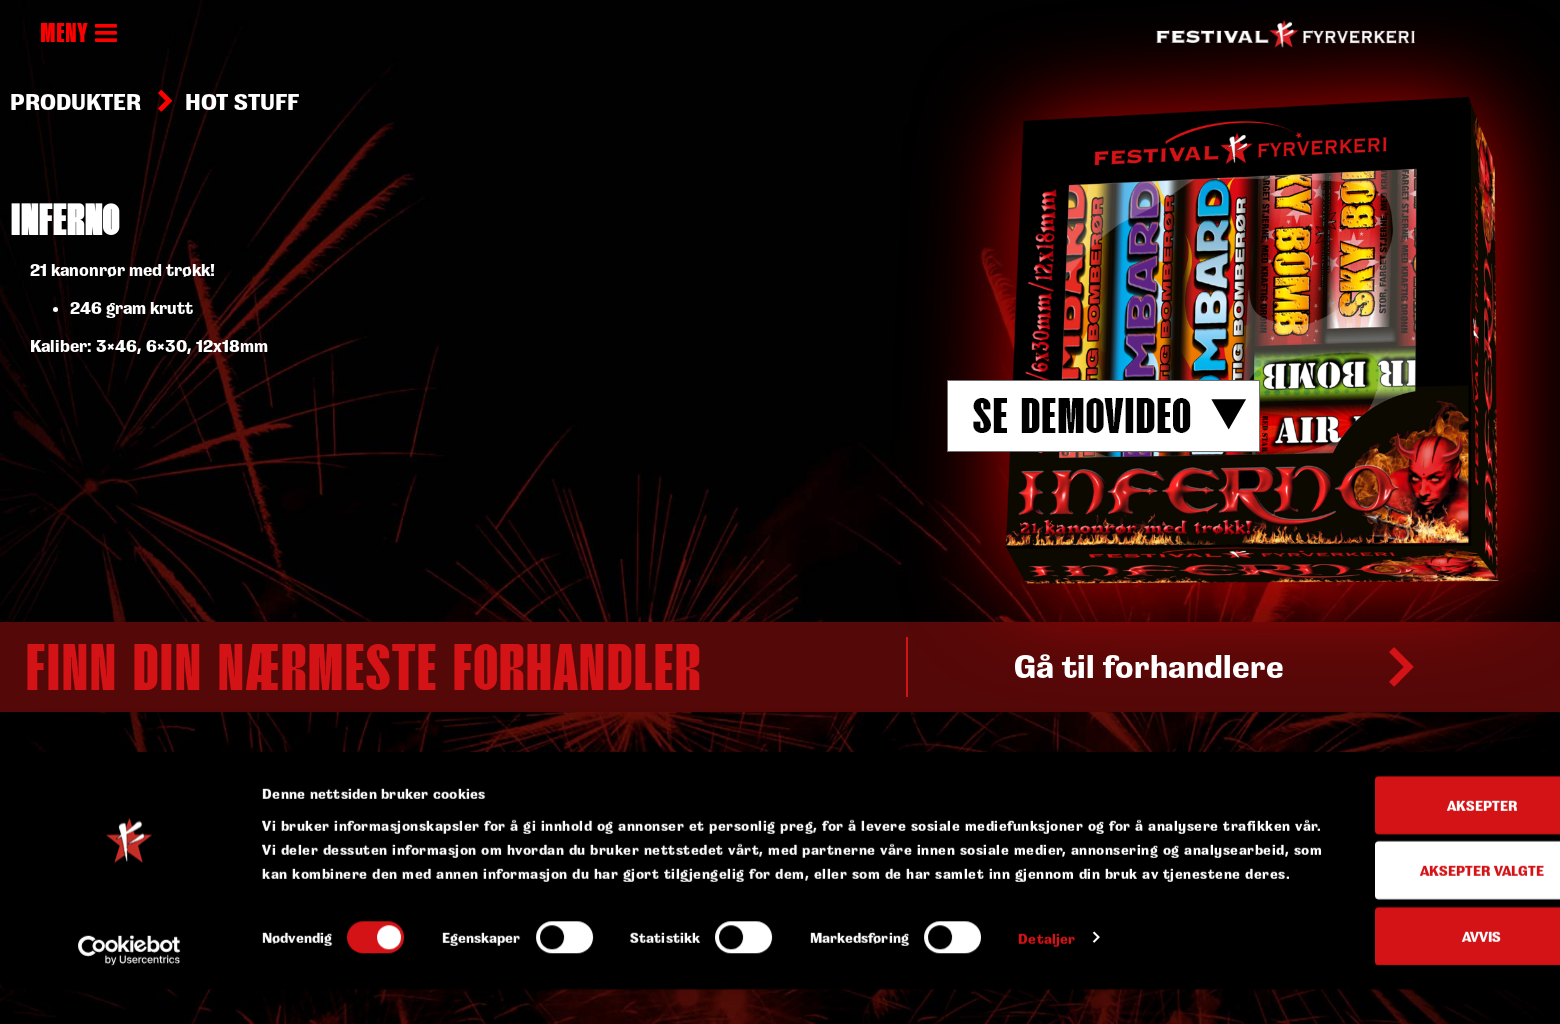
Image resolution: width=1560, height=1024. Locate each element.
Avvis (1393, 958)
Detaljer (1046, 984)
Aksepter (1393, 827)
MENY (78, 35)
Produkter (75, 101)
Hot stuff (242, 101)
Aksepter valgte (1393, 893)
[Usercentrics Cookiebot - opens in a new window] (129, 985)
